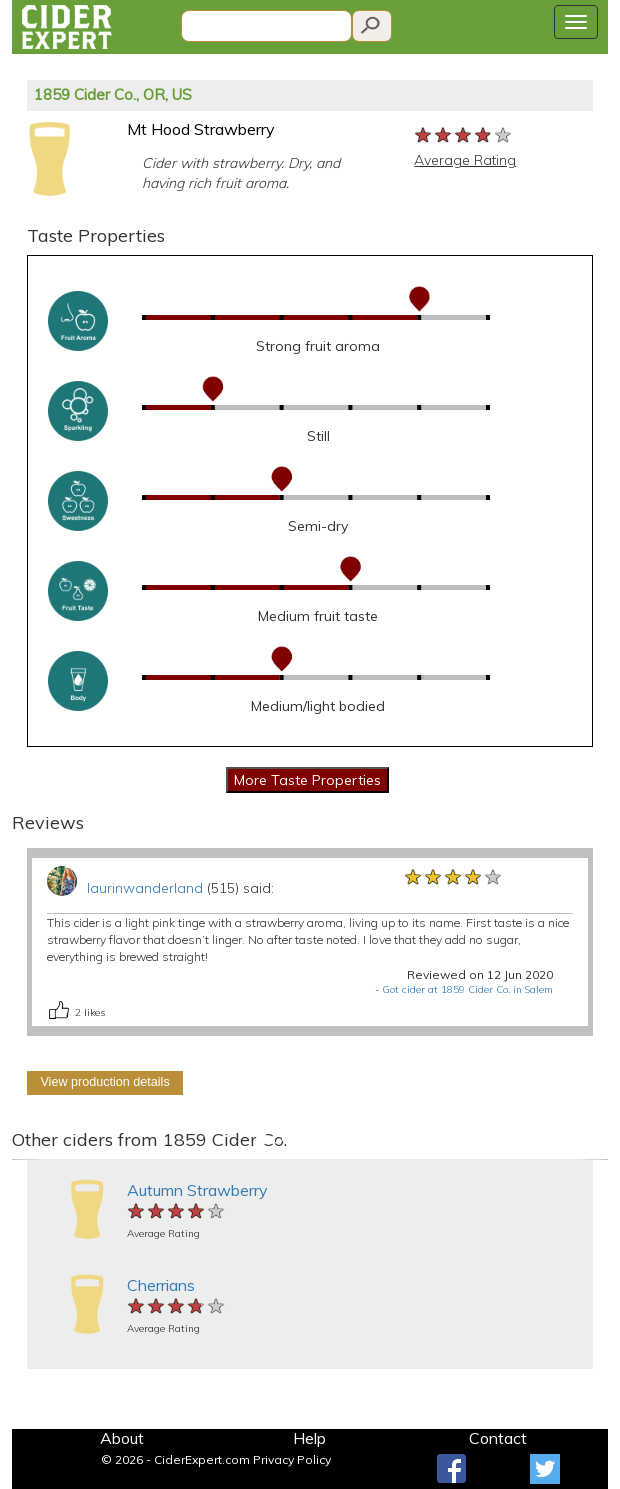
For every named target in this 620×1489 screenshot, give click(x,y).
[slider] (464, 136)
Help (309, 1438)
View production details (104, 1082)
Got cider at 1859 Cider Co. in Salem (467, 989)
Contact (498, 1438)
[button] (27, 1159)
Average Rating (465, 160)
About (122, 1438)
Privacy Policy (292, 1459)
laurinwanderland (145, 888)
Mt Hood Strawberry (201, 129)
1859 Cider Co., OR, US (113, 94)
